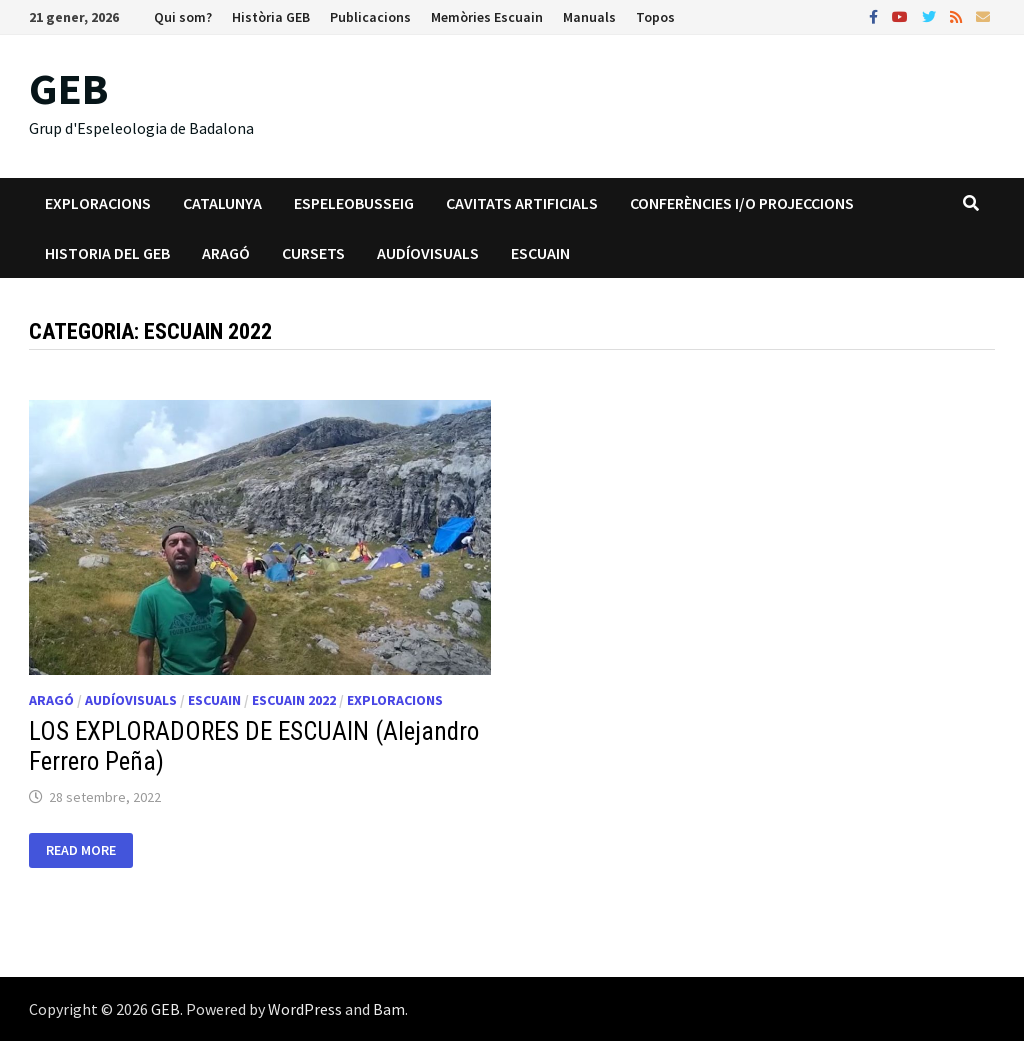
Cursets (313, 253)
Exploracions (98, 203)
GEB (68, 88)
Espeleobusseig (354, 203)
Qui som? (183, 17)
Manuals (589, 17)
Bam (389, 1009)
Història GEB (271, 17)
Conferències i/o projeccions (742, 203)
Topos (655, 17)
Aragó (226, 253)
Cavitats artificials (522, 203)
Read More (89, 850)
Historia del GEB (107, 253)
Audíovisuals (428, 253)
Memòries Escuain (487, 17)
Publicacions (370, 17)
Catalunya (222, 203)
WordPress (305, 1009)
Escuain (540, 253)
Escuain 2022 (294, 700)
